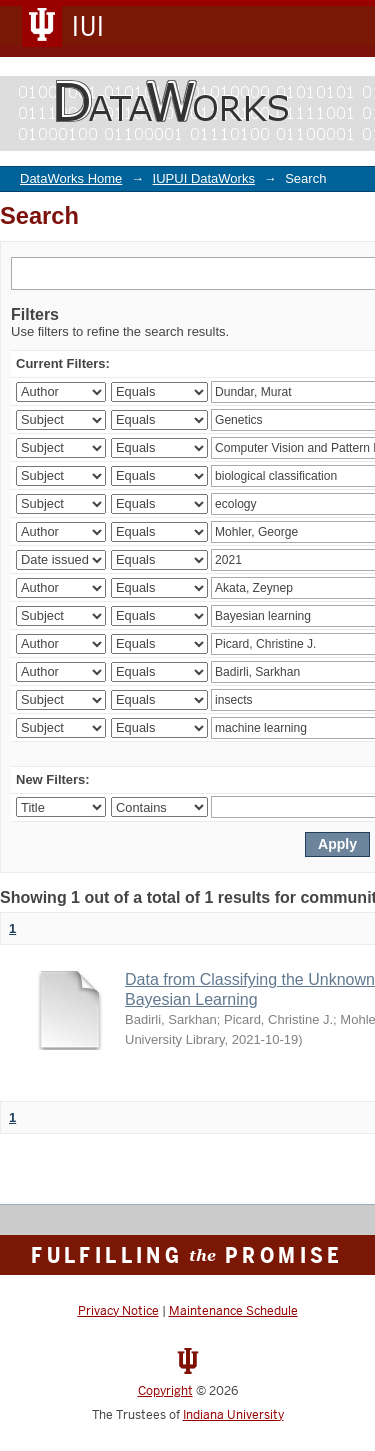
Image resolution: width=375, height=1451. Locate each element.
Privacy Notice (118, 1311)
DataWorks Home (71, 178)
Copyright (165, 1391)
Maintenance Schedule (233, 1311)
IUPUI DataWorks (204, 178)
